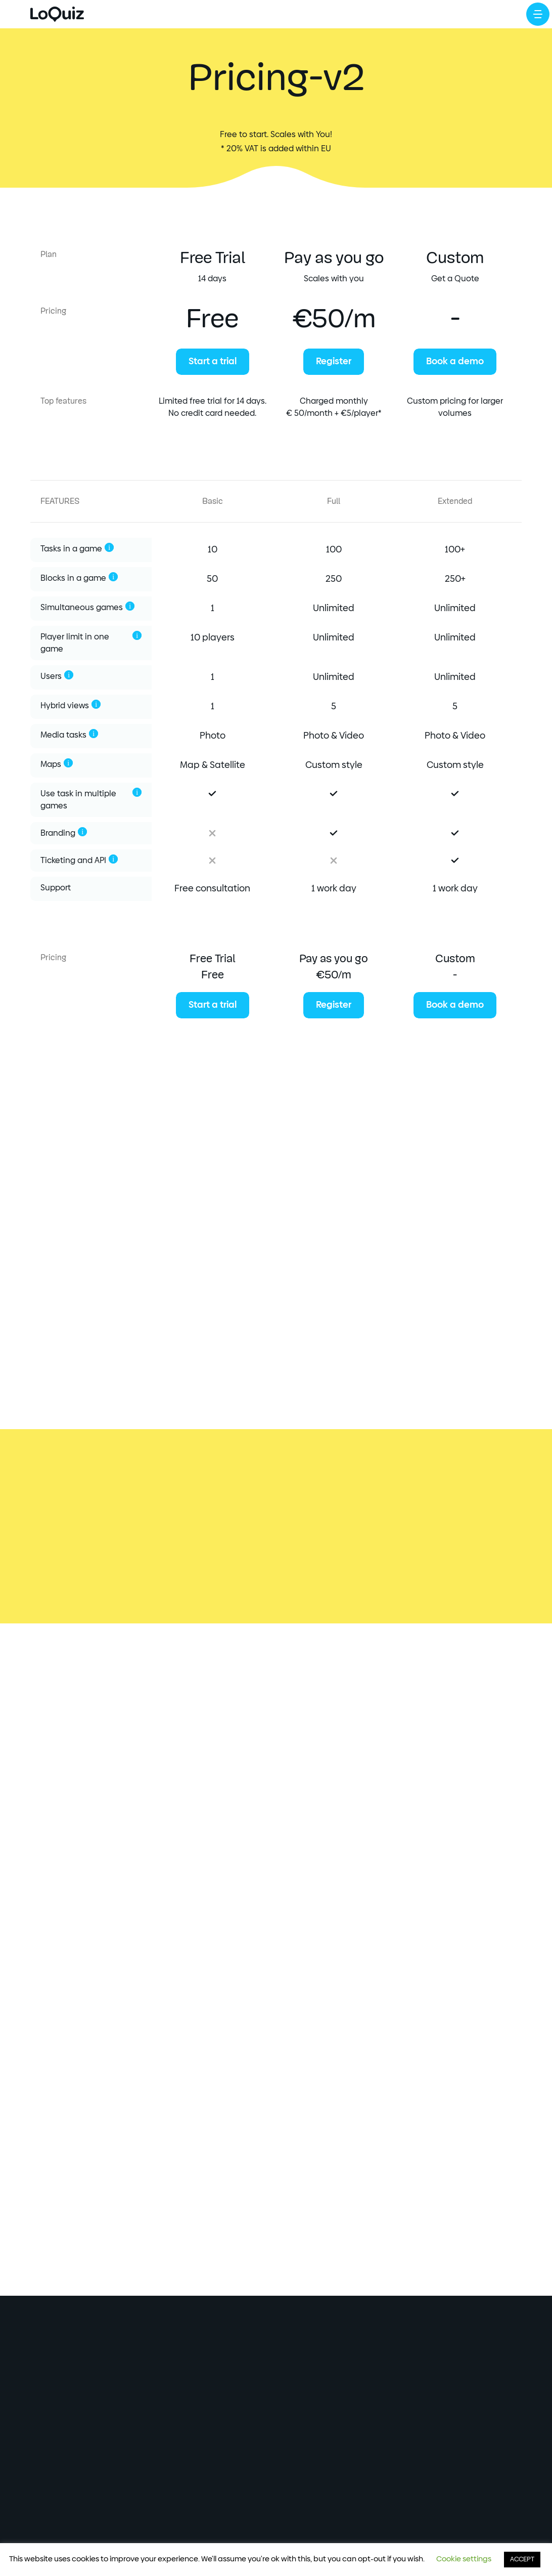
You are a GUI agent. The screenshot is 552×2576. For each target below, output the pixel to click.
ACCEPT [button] (522, 2559)
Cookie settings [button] (463, 2559)
